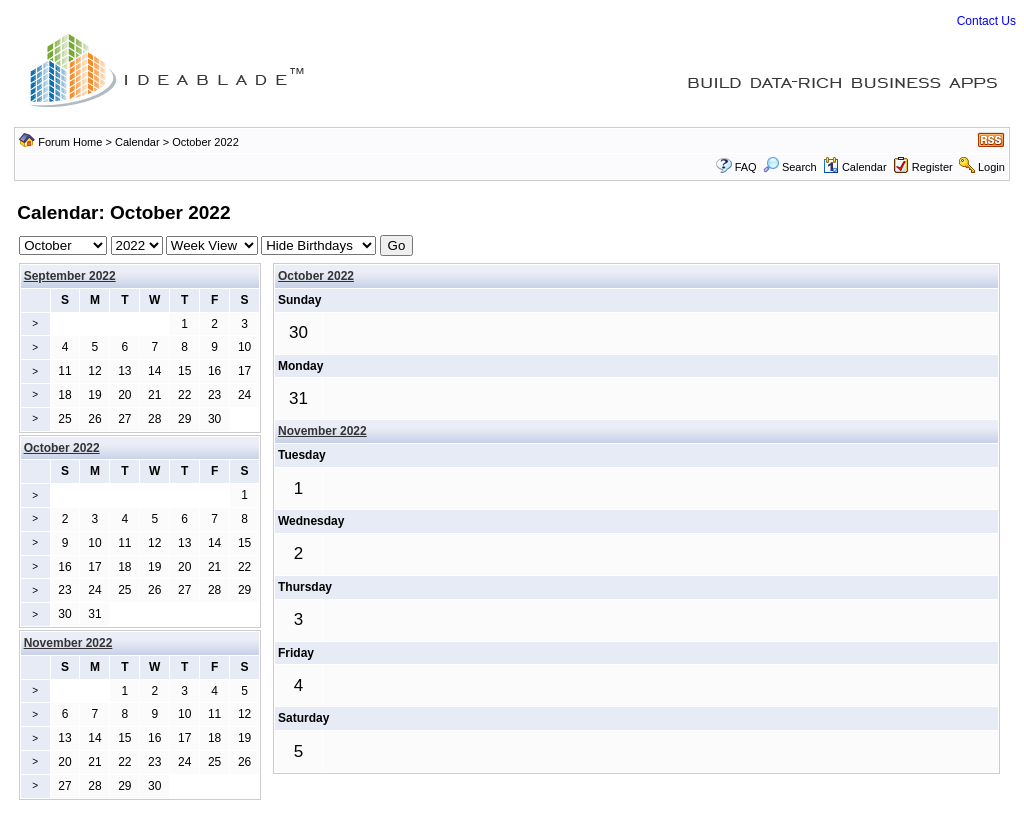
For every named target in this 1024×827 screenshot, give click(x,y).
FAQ (746, 167)
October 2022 (316, 276)
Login (991, 167)
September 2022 (70, 276)
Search (790, 167)
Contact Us (986, 21)
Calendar (137, 142)
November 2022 (322, 431)
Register (932, 167)
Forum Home (70, 142)
